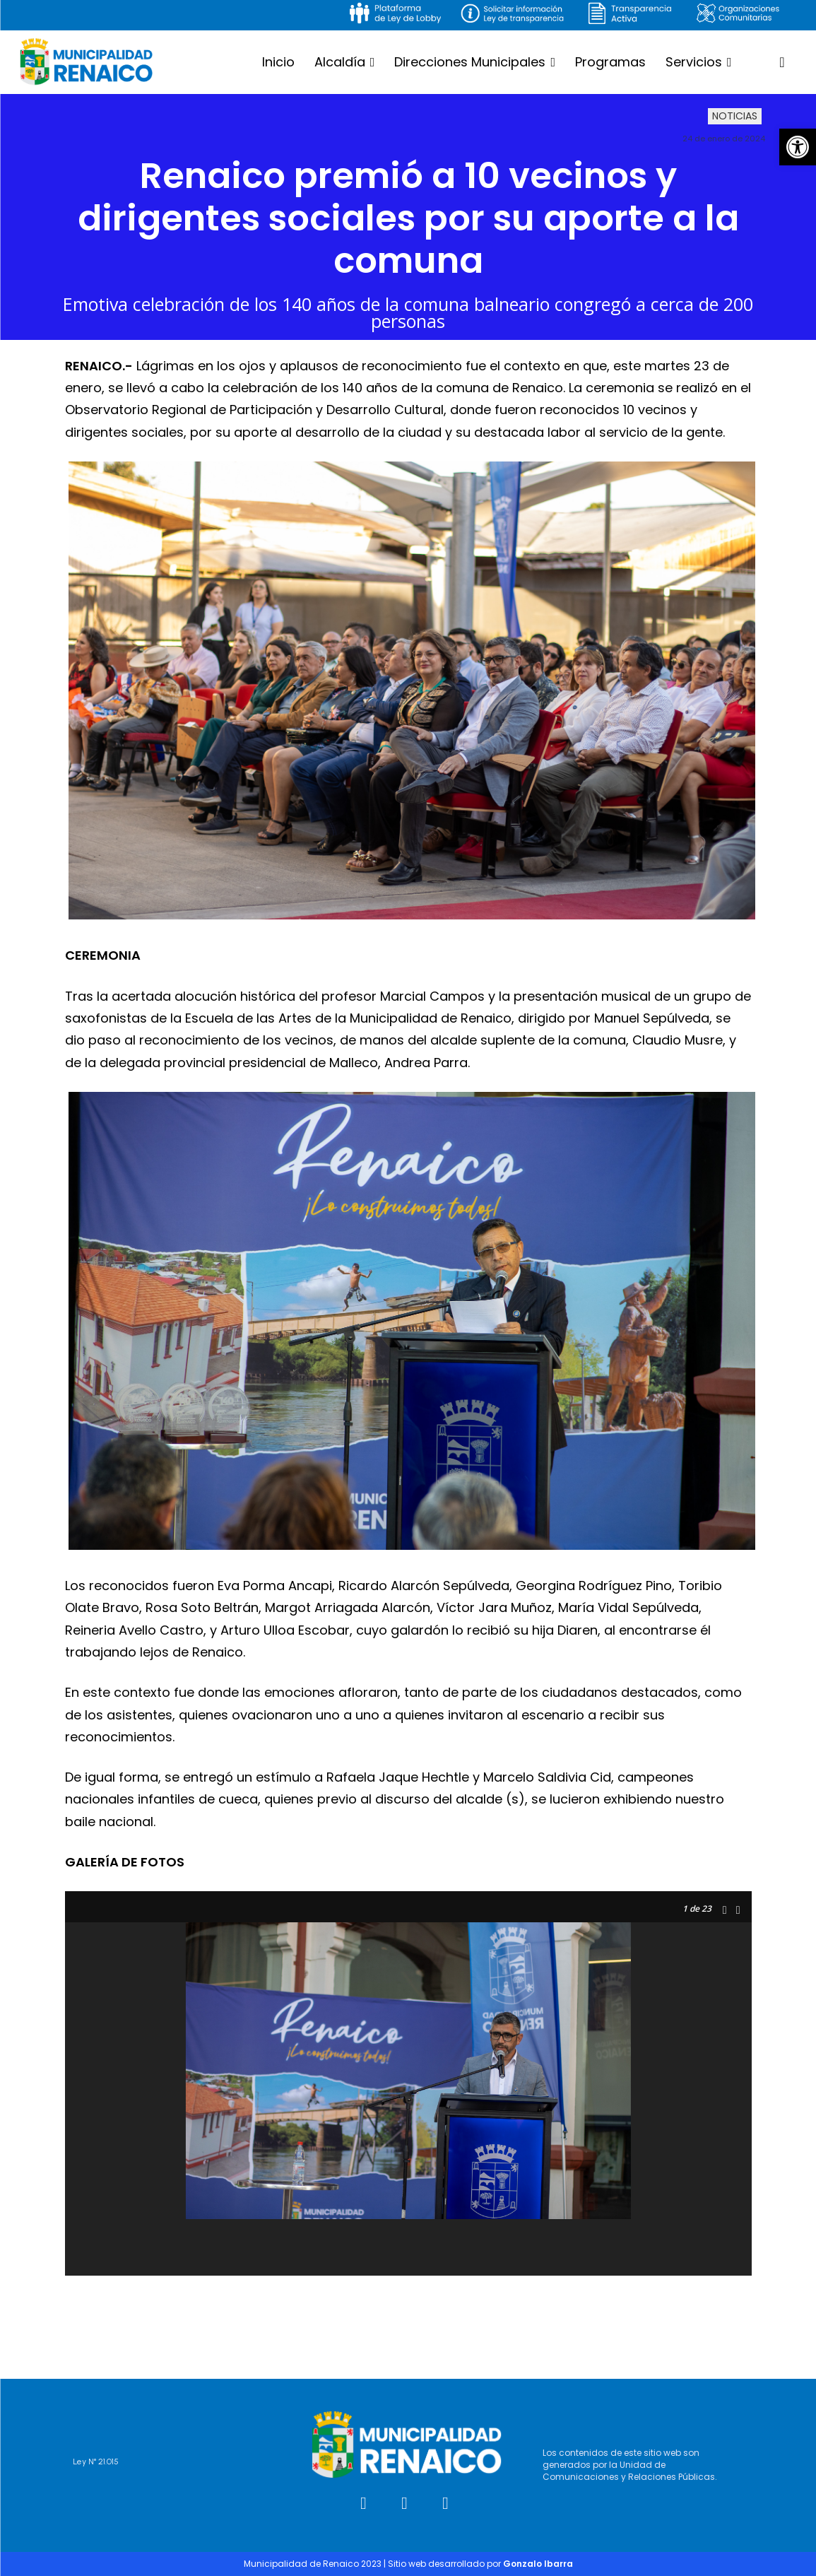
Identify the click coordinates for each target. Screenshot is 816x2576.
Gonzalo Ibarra (538, 2564)
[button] (797, 147)
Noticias (735, 116)
